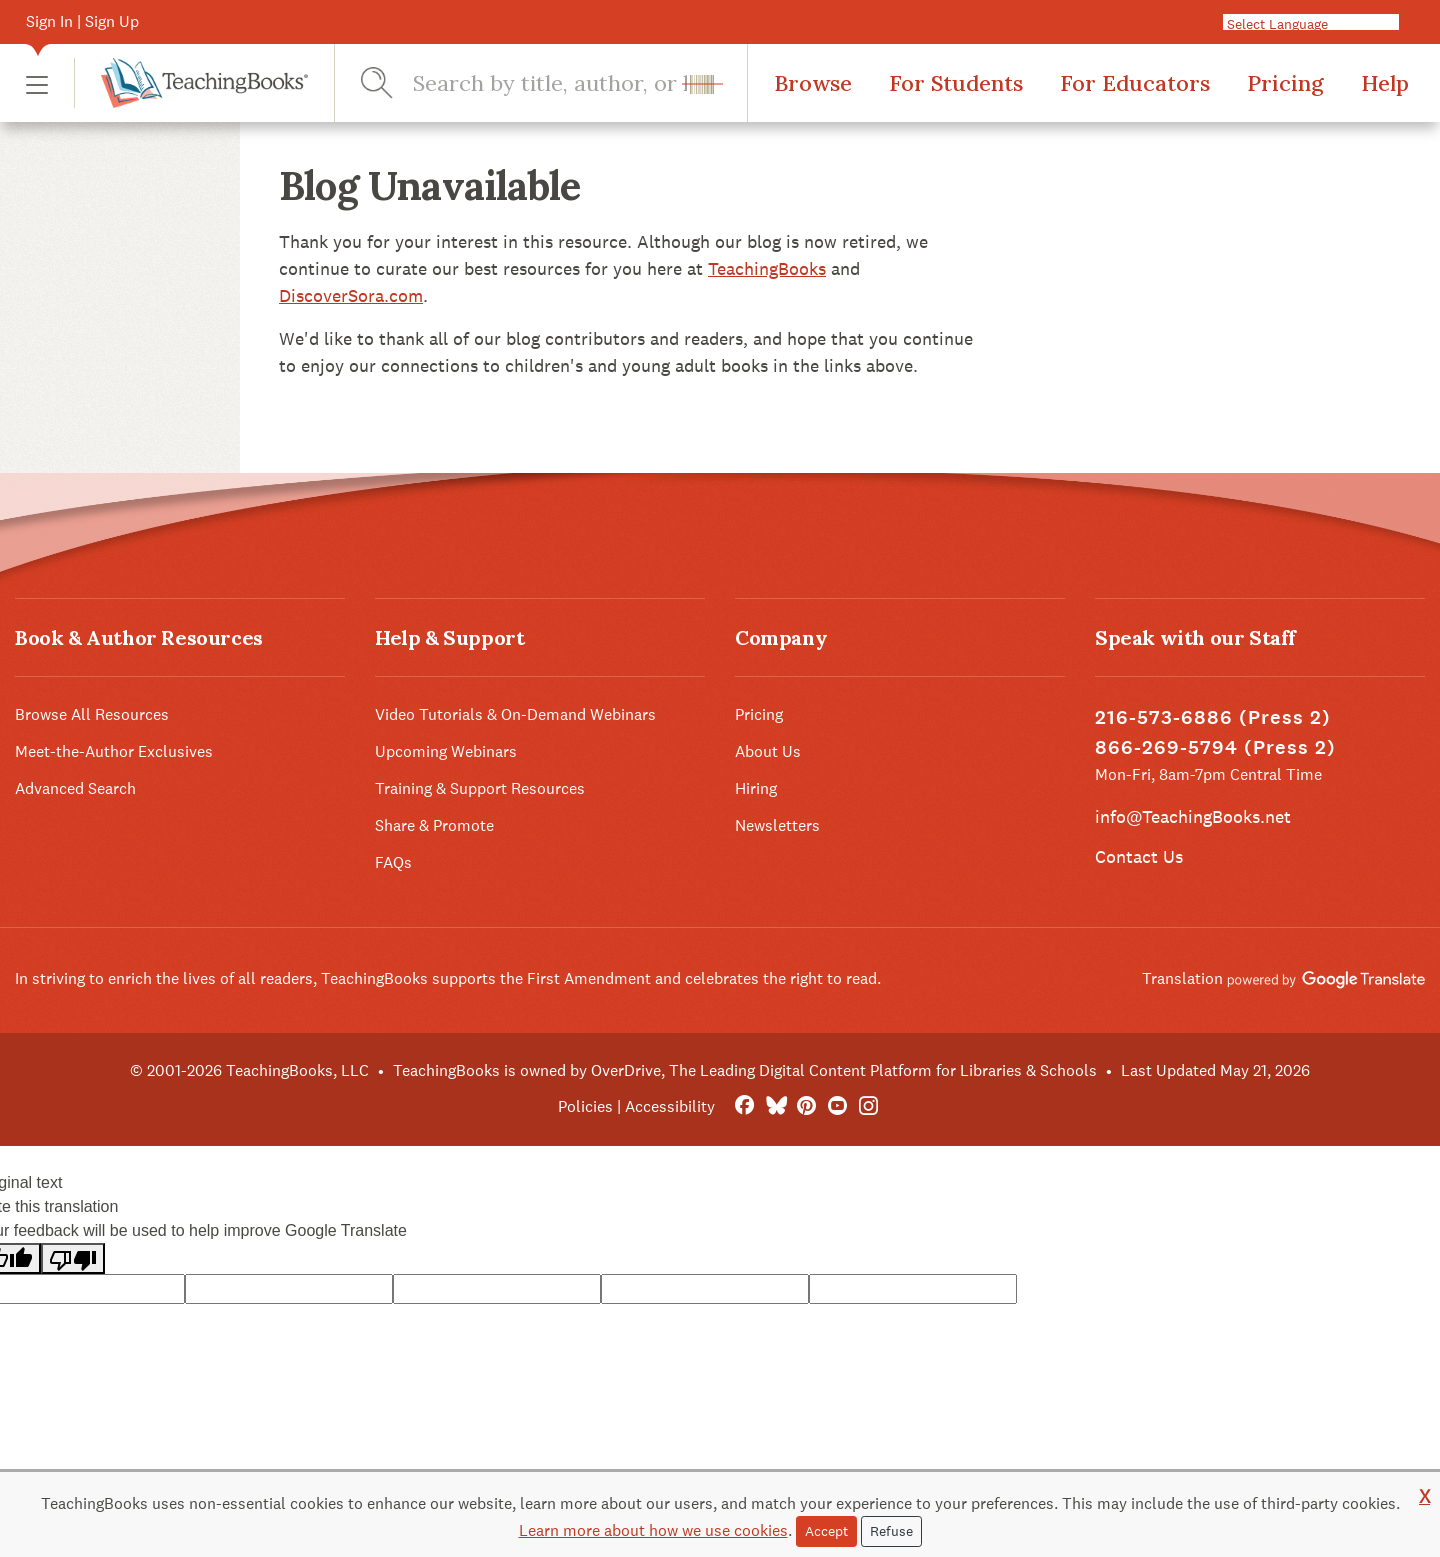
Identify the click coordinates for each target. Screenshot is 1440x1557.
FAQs (393, 862)
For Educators (1135, 83)
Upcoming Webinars (446, 751)
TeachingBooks (767, 268)
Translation (1283, 978)
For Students (956, 83)
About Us (768, 751)
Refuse (891, 1531)
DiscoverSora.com (351, 295)
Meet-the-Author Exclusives (114, 751)
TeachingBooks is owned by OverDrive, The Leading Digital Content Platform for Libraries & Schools (745, 1070)
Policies (585, 1106)
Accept (826, 1531)
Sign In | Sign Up (82, 21)
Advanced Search (75, 788)
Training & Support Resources (480, 788)
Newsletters (777, 825)
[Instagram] (868, 1106)
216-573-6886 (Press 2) (1213, 717)
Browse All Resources (92, 714)
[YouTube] (837, 1106)
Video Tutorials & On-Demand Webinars (515, 714)
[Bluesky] (775, 1106)
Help (1385, 83)
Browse (813, 83)
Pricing (1285, 83)
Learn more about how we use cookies (653, 1530)
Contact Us (1139, 856)
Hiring (756, 788)
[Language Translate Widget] (1319, 23)
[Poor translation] (73, 1258)
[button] (37, 83)
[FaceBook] (744, 1106)
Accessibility (670, 1106)
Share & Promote (434, 825)
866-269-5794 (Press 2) (1215, 747)
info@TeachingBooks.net (1193, 816)
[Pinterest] (806, 1106)
